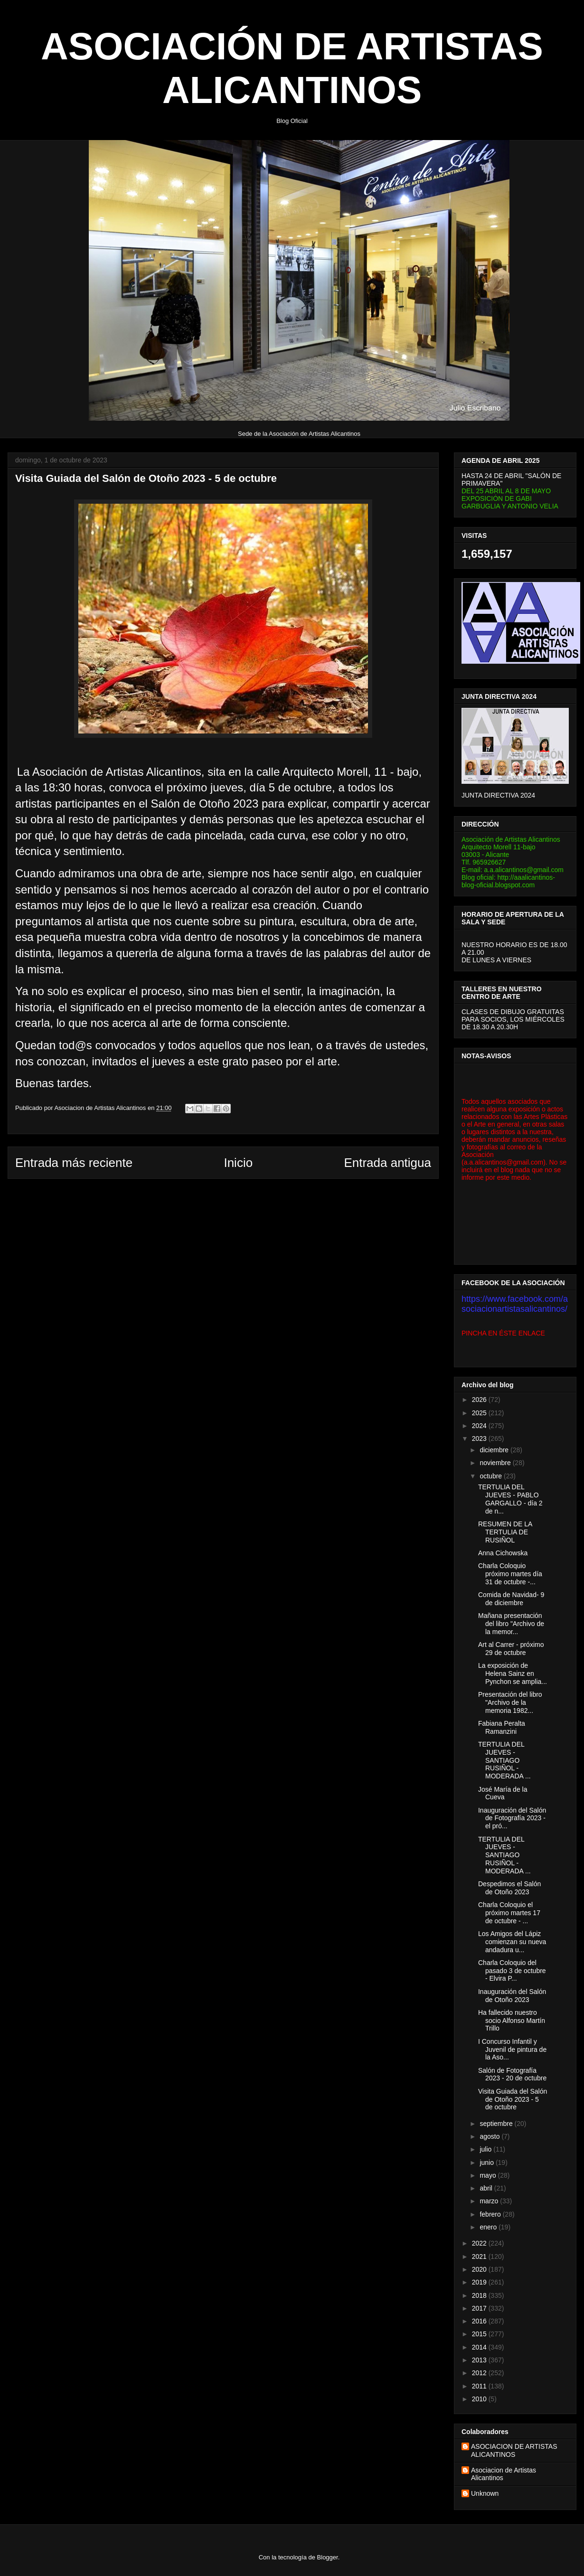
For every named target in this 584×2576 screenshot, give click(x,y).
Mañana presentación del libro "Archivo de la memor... (511, 1624)
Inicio (238, 1163)
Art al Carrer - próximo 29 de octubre (511, 1648)
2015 (480, 2334)
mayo (489, 2175)
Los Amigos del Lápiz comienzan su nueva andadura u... (512, 1942)
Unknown (485, 2493)
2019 (480, 2282)
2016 (480, 2321)
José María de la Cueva (502, 1793)
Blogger (327, 2557)
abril (487, 2188)
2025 (480, 1413)
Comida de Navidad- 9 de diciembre (511, 1599)
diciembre (495, 1450)
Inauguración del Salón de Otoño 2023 (512, 1995)
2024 (480, 1425)
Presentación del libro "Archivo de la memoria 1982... (510, 1702)
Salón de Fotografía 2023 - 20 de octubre (512, 2074)
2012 (480, 2373)
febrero (491, 2214)
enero (489, 2227)
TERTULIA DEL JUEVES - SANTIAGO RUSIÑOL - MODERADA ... (504, 1760)
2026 (480, 1399)
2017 (480, 2308)
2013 (480, 2360)
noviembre (496, 1463)
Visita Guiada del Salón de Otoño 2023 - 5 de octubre (512, 2099)
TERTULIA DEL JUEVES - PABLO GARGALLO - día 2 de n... (510, 1498)
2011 (480, 2386)
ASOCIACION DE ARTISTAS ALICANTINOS (514, 2450)
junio (487, 2162)
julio (486, 2149)
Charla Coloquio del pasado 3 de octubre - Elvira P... (512, 1971)
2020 (480, 2269)
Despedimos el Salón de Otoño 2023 (509, 1888)
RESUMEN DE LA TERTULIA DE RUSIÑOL (505, 1532)
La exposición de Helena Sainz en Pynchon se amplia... (512, 1673)
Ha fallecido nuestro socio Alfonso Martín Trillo (511, 2020)
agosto (490, 2136)
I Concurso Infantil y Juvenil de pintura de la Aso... (512, 2049)
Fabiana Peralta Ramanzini (501, 1727)
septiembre (497, 2123)
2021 (480, 2256)
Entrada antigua (387, 1163)
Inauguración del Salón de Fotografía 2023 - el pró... (512, 1818)
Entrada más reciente (73, 1163)
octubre (492, 1476)
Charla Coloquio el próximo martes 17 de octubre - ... (509, 1913)
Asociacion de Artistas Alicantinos (503, 2474)
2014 (480, 2347)
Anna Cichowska (502, 1553)
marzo (490, 2201)
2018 (480, 2295)
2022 (480, 2243)
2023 (480, 1438)
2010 (480, 2399)
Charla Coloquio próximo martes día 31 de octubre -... (510, 1574)
